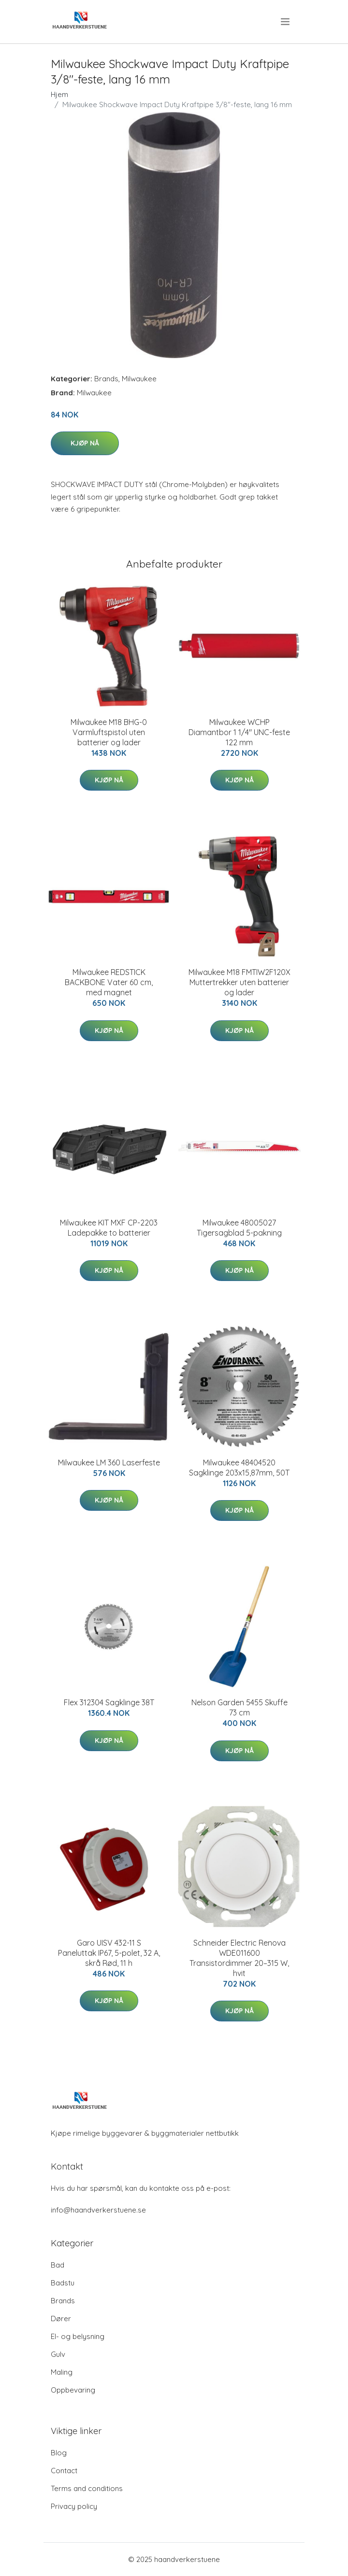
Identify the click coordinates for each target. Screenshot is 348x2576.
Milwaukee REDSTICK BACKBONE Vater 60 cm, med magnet (109, 982)
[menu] (286, 21)
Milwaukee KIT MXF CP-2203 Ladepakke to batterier (109, 1228)
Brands (106, 378)
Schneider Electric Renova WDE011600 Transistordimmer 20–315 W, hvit (239, 1958)
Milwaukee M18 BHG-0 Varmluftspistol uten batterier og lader (109, 732)
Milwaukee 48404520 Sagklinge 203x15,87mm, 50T (239, 1467)
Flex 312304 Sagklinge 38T (109, 1702)
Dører (61, 2318)
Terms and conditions (87, 2488)
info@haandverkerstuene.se (98, 2209)
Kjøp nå (85, 443)
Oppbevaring (73, 2390)
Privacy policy (74, 2506)
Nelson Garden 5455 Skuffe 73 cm (239, 1707)
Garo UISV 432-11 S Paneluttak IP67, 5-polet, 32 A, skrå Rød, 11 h (109, 1953)
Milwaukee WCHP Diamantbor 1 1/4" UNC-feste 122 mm (239, 732)
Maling (61, 2372)
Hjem (59, 94)
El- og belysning (77, 2336)
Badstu (62, 2282)
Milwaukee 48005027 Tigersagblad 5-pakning (239, 1228)
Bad (57, 2265)
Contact (64, 2470)
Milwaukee (139, 378)
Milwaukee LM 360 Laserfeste (109, 1462)
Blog (59, 2452)
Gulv (58, 2354)
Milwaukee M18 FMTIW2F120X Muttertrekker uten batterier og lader (239, 982)
